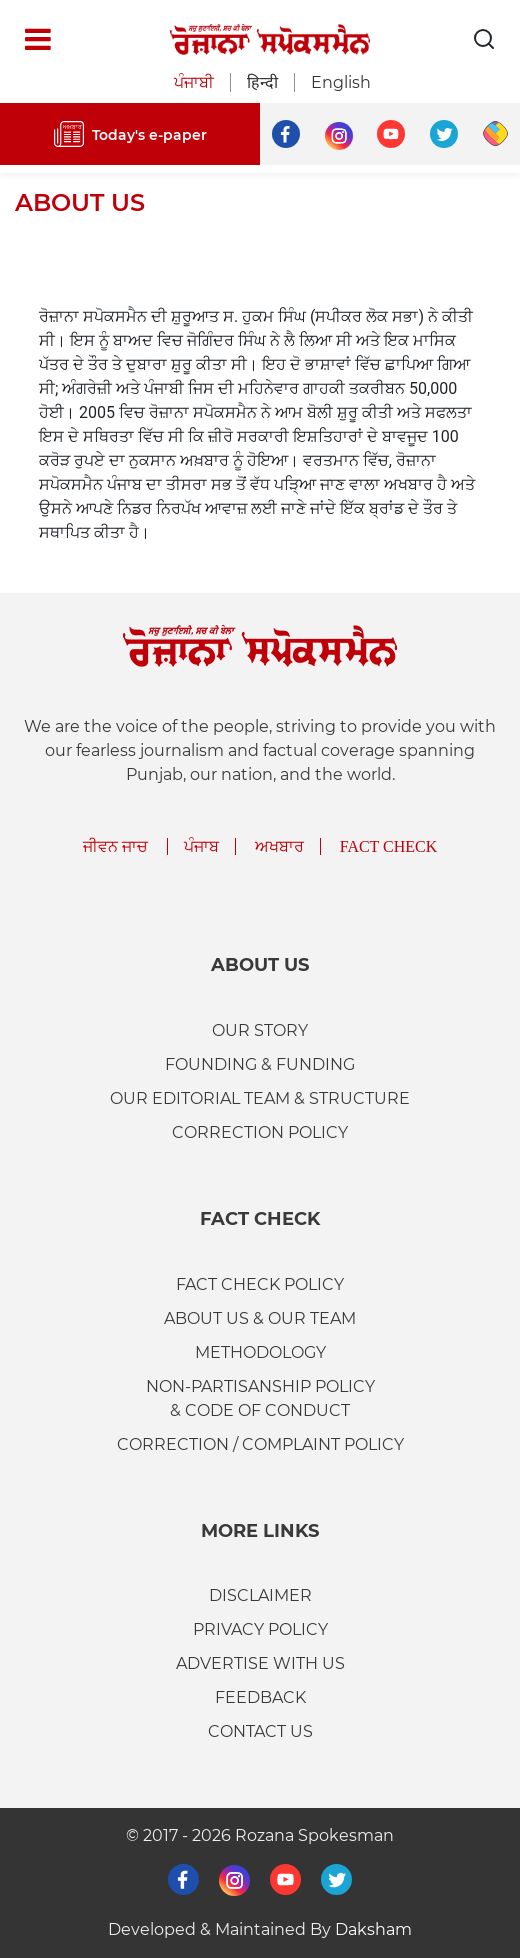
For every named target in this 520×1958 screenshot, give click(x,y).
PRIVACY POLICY (260, 1629)
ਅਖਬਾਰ (279, 846)
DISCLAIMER (260, 1595)
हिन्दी (262, 82)
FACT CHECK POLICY (260, 1284)
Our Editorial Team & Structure (260, 1098)
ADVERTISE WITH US (260, 1663)
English (341, 82)
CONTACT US (260, 1731)
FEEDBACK (260, 1697)
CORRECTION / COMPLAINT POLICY (260, 1444)
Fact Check (389, 846)
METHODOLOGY (260, 1352)
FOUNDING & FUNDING (260, 1064)
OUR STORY (260, 1030)
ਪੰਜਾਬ (201, 846)
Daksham (373, 1929)
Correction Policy (260, 1132)
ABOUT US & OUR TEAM (260, 1318)
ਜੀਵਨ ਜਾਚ (115, 846)
